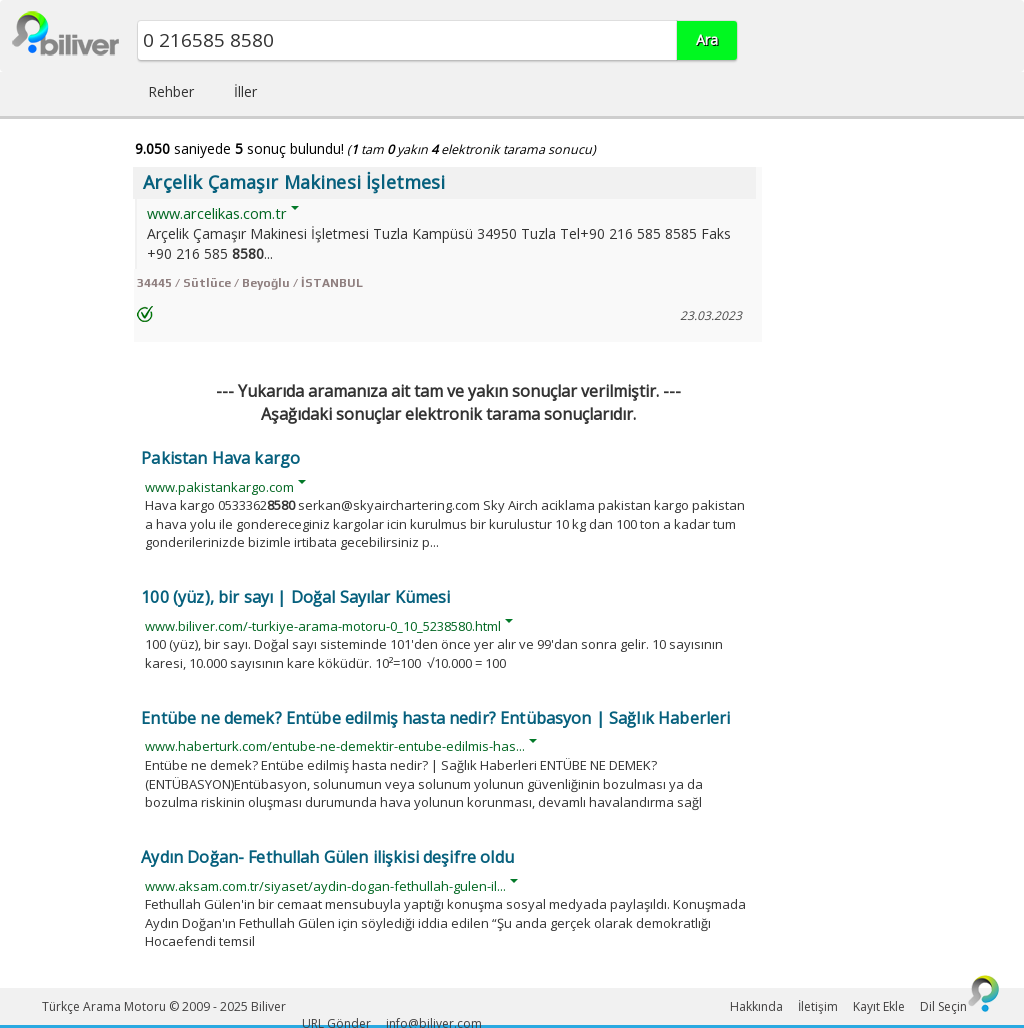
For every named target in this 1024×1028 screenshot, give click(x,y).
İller (245, 91)
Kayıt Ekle (879, 1006)
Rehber (171, 91)
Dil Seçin (943, 1006)
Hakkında (756, 1006)
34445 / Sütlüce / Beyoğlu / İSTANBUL (250, 283)
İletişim (818, 1006)
